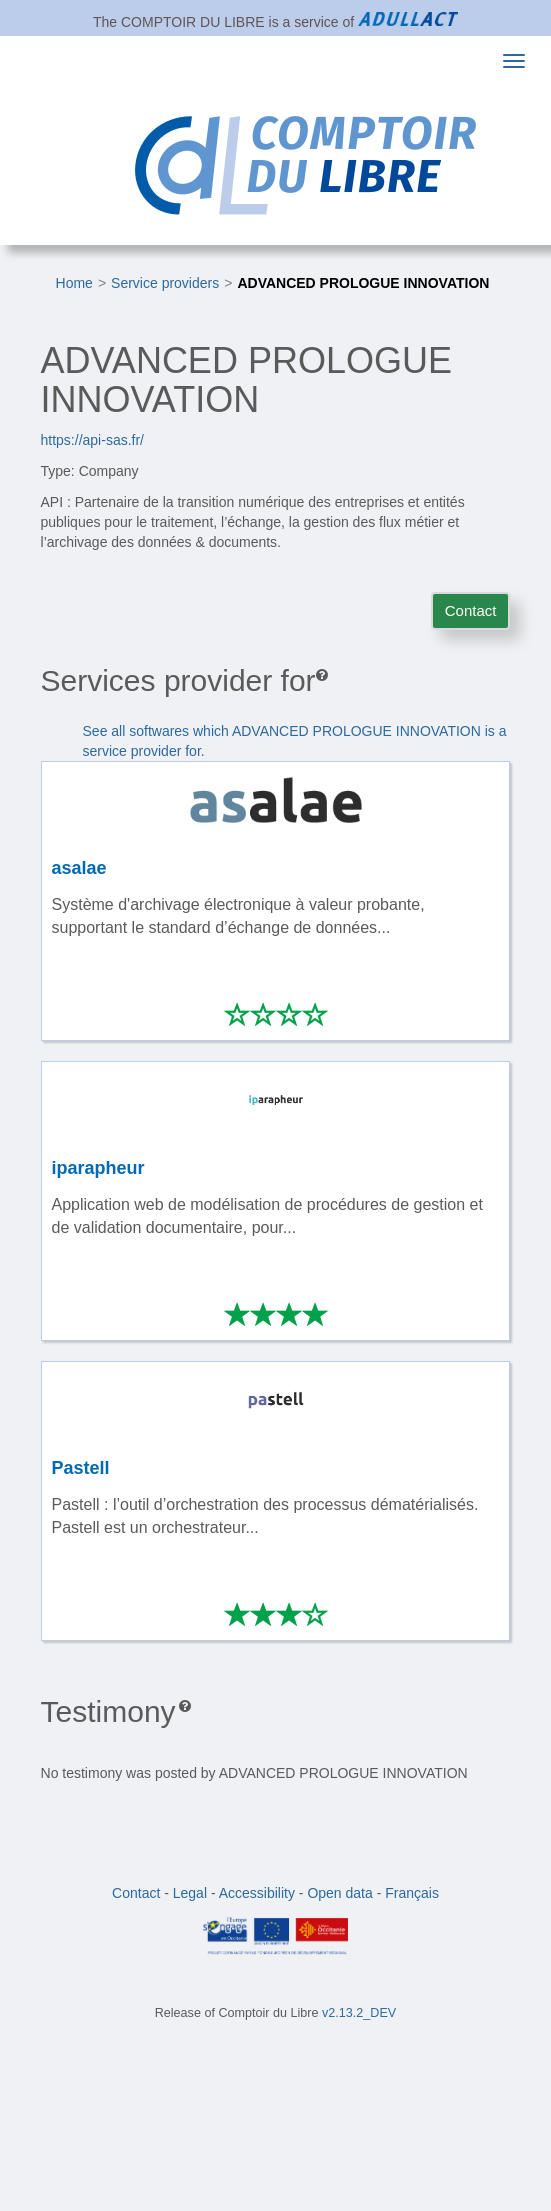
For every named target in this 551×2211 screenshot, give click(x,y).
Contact (471, 610)
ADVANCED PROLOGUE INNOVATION (363, 283)
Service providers (165, 283)
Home (74, 283)
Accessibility (257, 1893)
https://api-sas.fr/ (92, 440)
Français (412, 1893)
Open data (339, 1893)
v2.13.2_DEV (359, 2013)
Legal (190, 1893)
